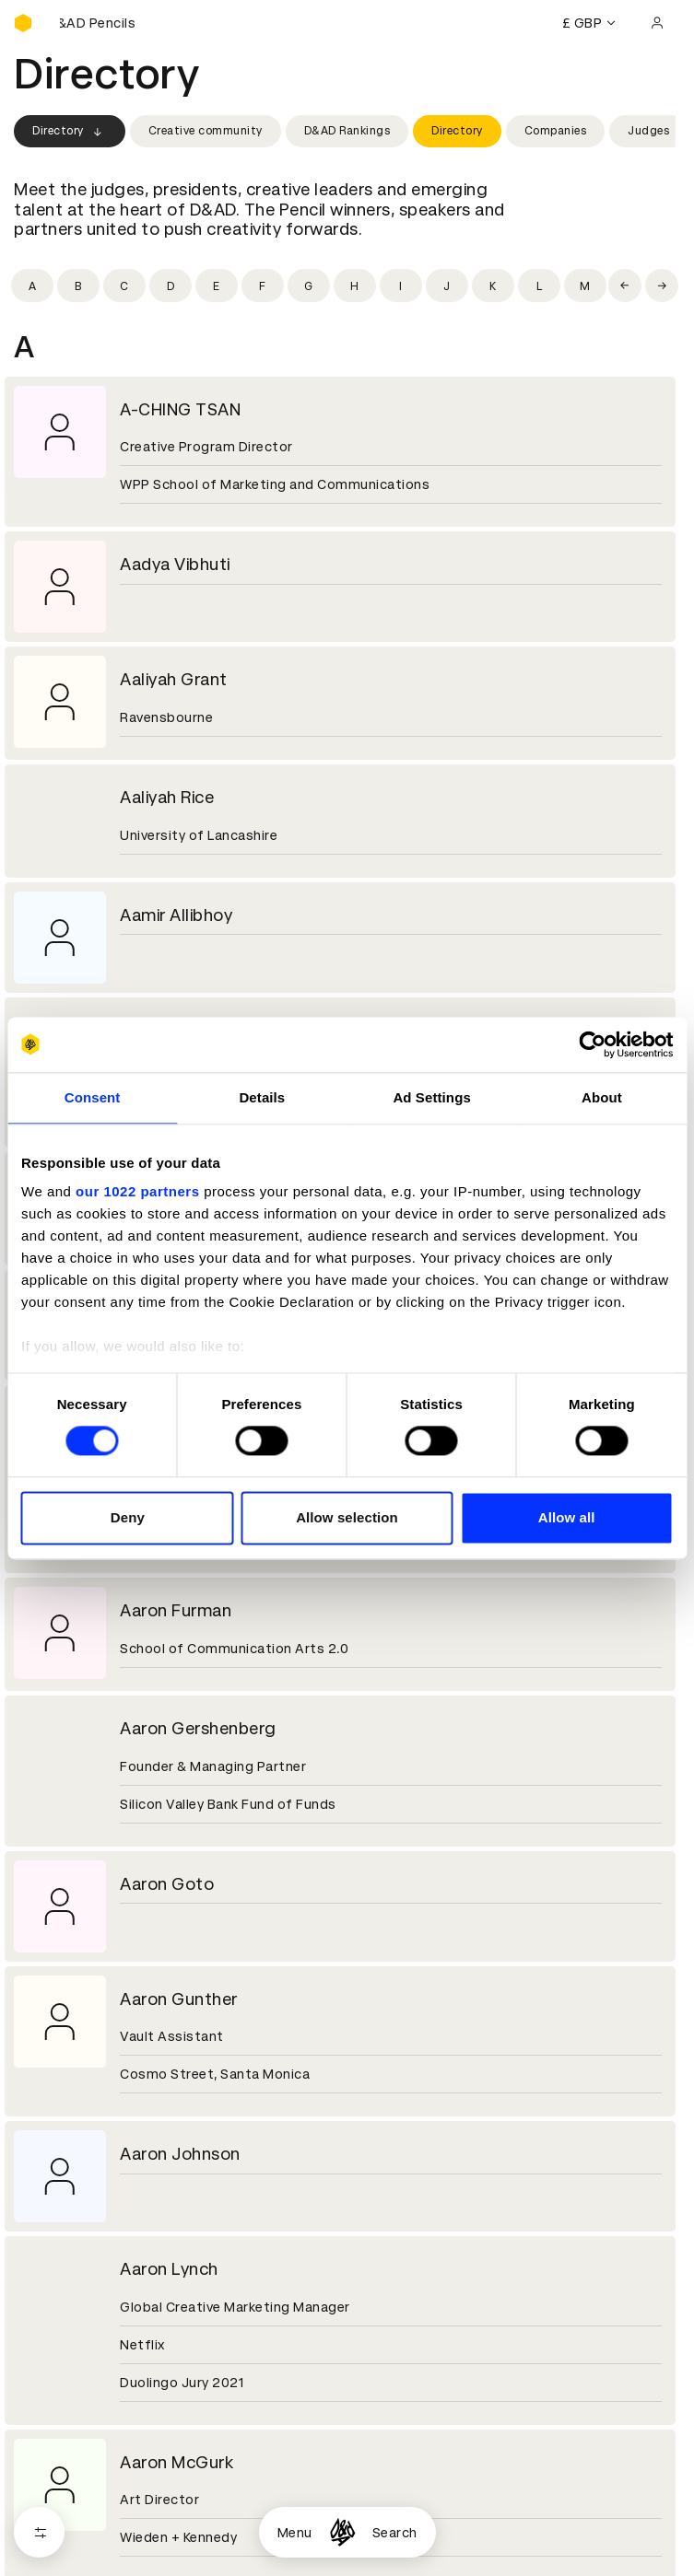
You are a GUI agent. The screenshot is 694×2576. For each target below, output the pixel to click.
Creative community (205, 130)
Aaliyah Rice (167, 797)
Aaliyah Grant (174, 679)
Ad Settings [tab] (431, 1097)
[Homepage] (342, 2532)
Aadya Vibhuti (175, 564)
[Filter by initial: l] (539, 285)
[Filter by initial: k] (493, 285)
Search (395, 2532)
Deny (128, 1517)
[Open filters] (39, 2532)
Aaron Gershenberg (198, 1728)
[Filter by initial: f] (263, 285)
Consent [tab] (93, 1097)
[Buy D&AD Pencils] (106, 23)
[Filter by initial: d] (170, 285)
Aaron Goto (167, 1884)
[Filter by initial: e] (217, 285)
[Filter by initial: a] (32, 285)
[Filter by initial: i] (401, 285)
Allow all (566, 1517)
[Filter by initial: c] (124, 285)
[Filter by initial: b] (78, 285)
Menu (294, 2532)
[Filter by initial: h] (355, 285)
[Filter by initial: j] (447, 285)
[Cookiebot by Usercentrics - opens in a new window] (592, 1044)
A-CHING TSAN (180, 409)
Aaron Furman (175, 1610)
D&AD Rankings (347, 130)
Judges (648, 130)
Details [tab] (262, 1097)
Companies (555, 130)
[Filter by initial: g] (309, 285)
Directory (69, 131)
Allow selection (347, 1517)
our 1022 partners (137, 1191)
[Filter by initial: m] (585, 285)
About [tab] (602, 1097)
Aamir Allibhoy (176, 915)
